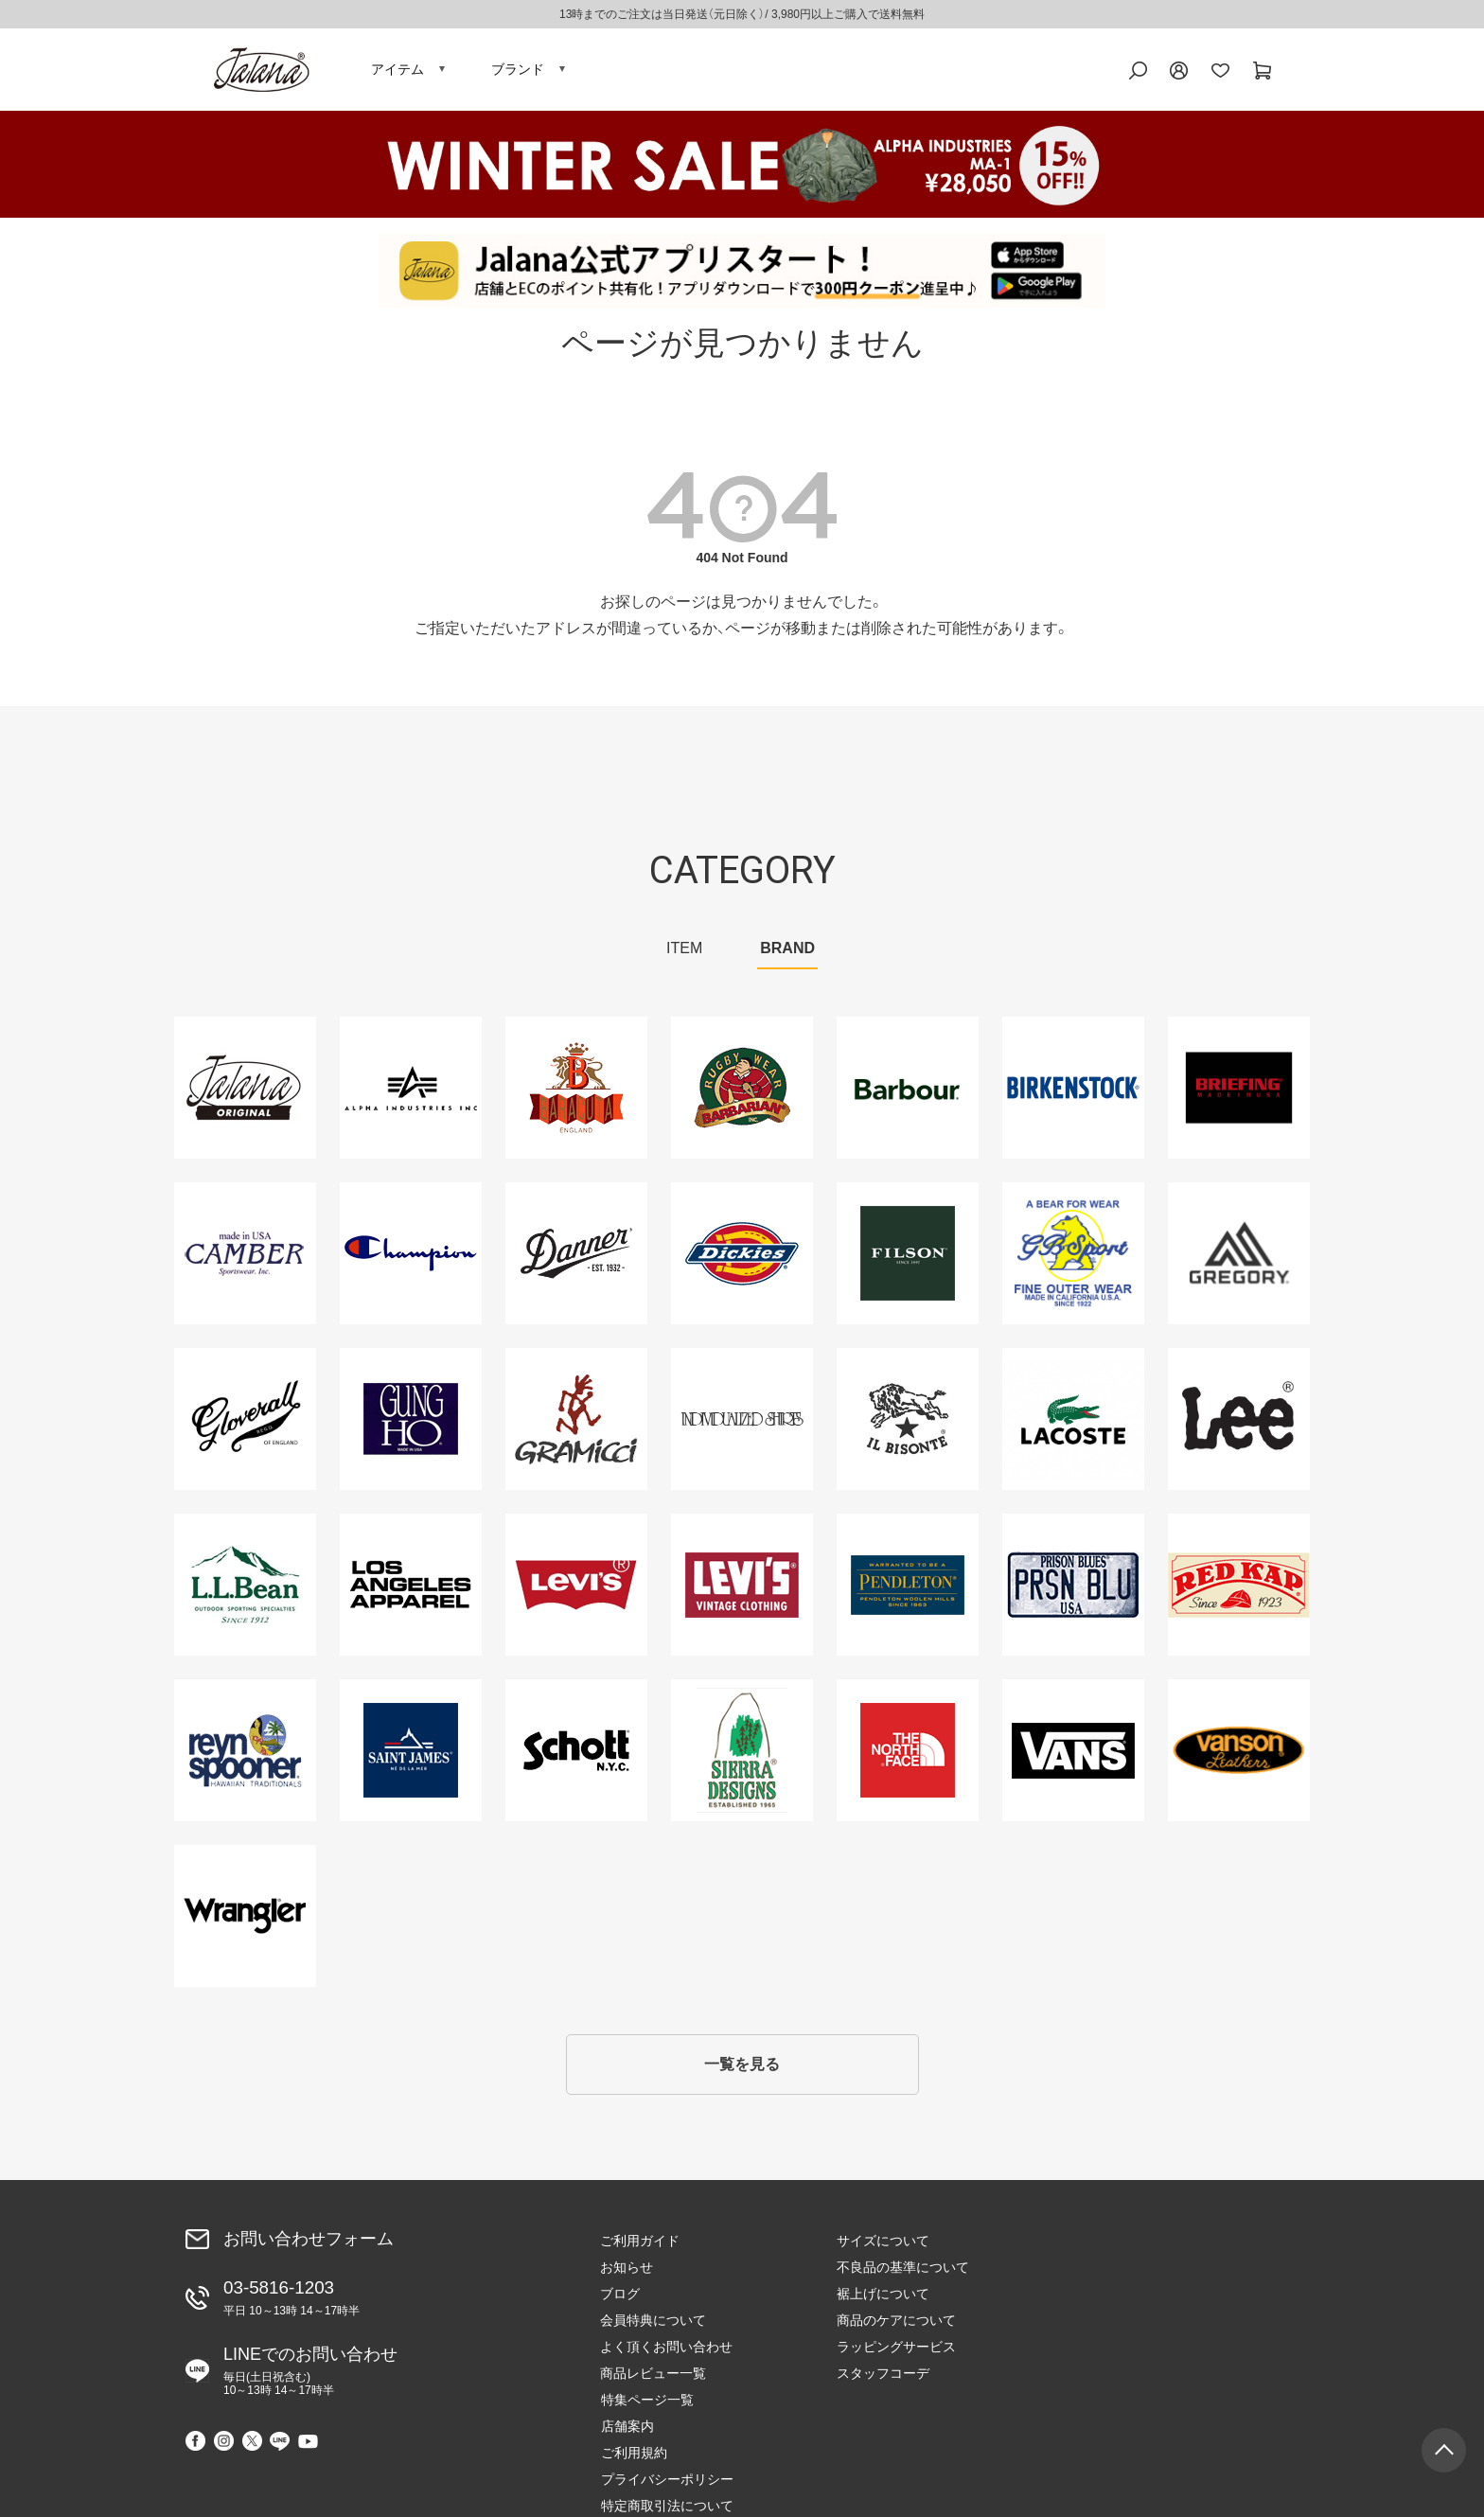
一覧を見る (742, 2069)
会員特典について (653, 2324)
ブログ (620, 2298)
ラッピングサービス (896, 2351)
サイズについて (883, 2245)
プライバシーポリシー (1139, 2324)
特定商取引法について (1139, 2351)
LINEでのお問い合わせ (310, 2375)
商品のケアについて (896, 2324)
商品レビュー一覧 (653, 2377)
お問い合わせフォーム (308, 2243)
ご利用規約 (1106, 2298)
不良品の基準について (903, 2271)
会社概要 (1099, 2377)
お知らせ (626, 2271)
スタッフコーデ (883, 2377)
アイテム (397, 71)
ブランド (517, 71)
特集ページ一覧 (1119, 2245)
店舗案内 (1099, 2271)
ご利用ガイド (640, 2245)
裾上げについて (883, 2298)
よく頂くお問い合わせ (666, 2351)
